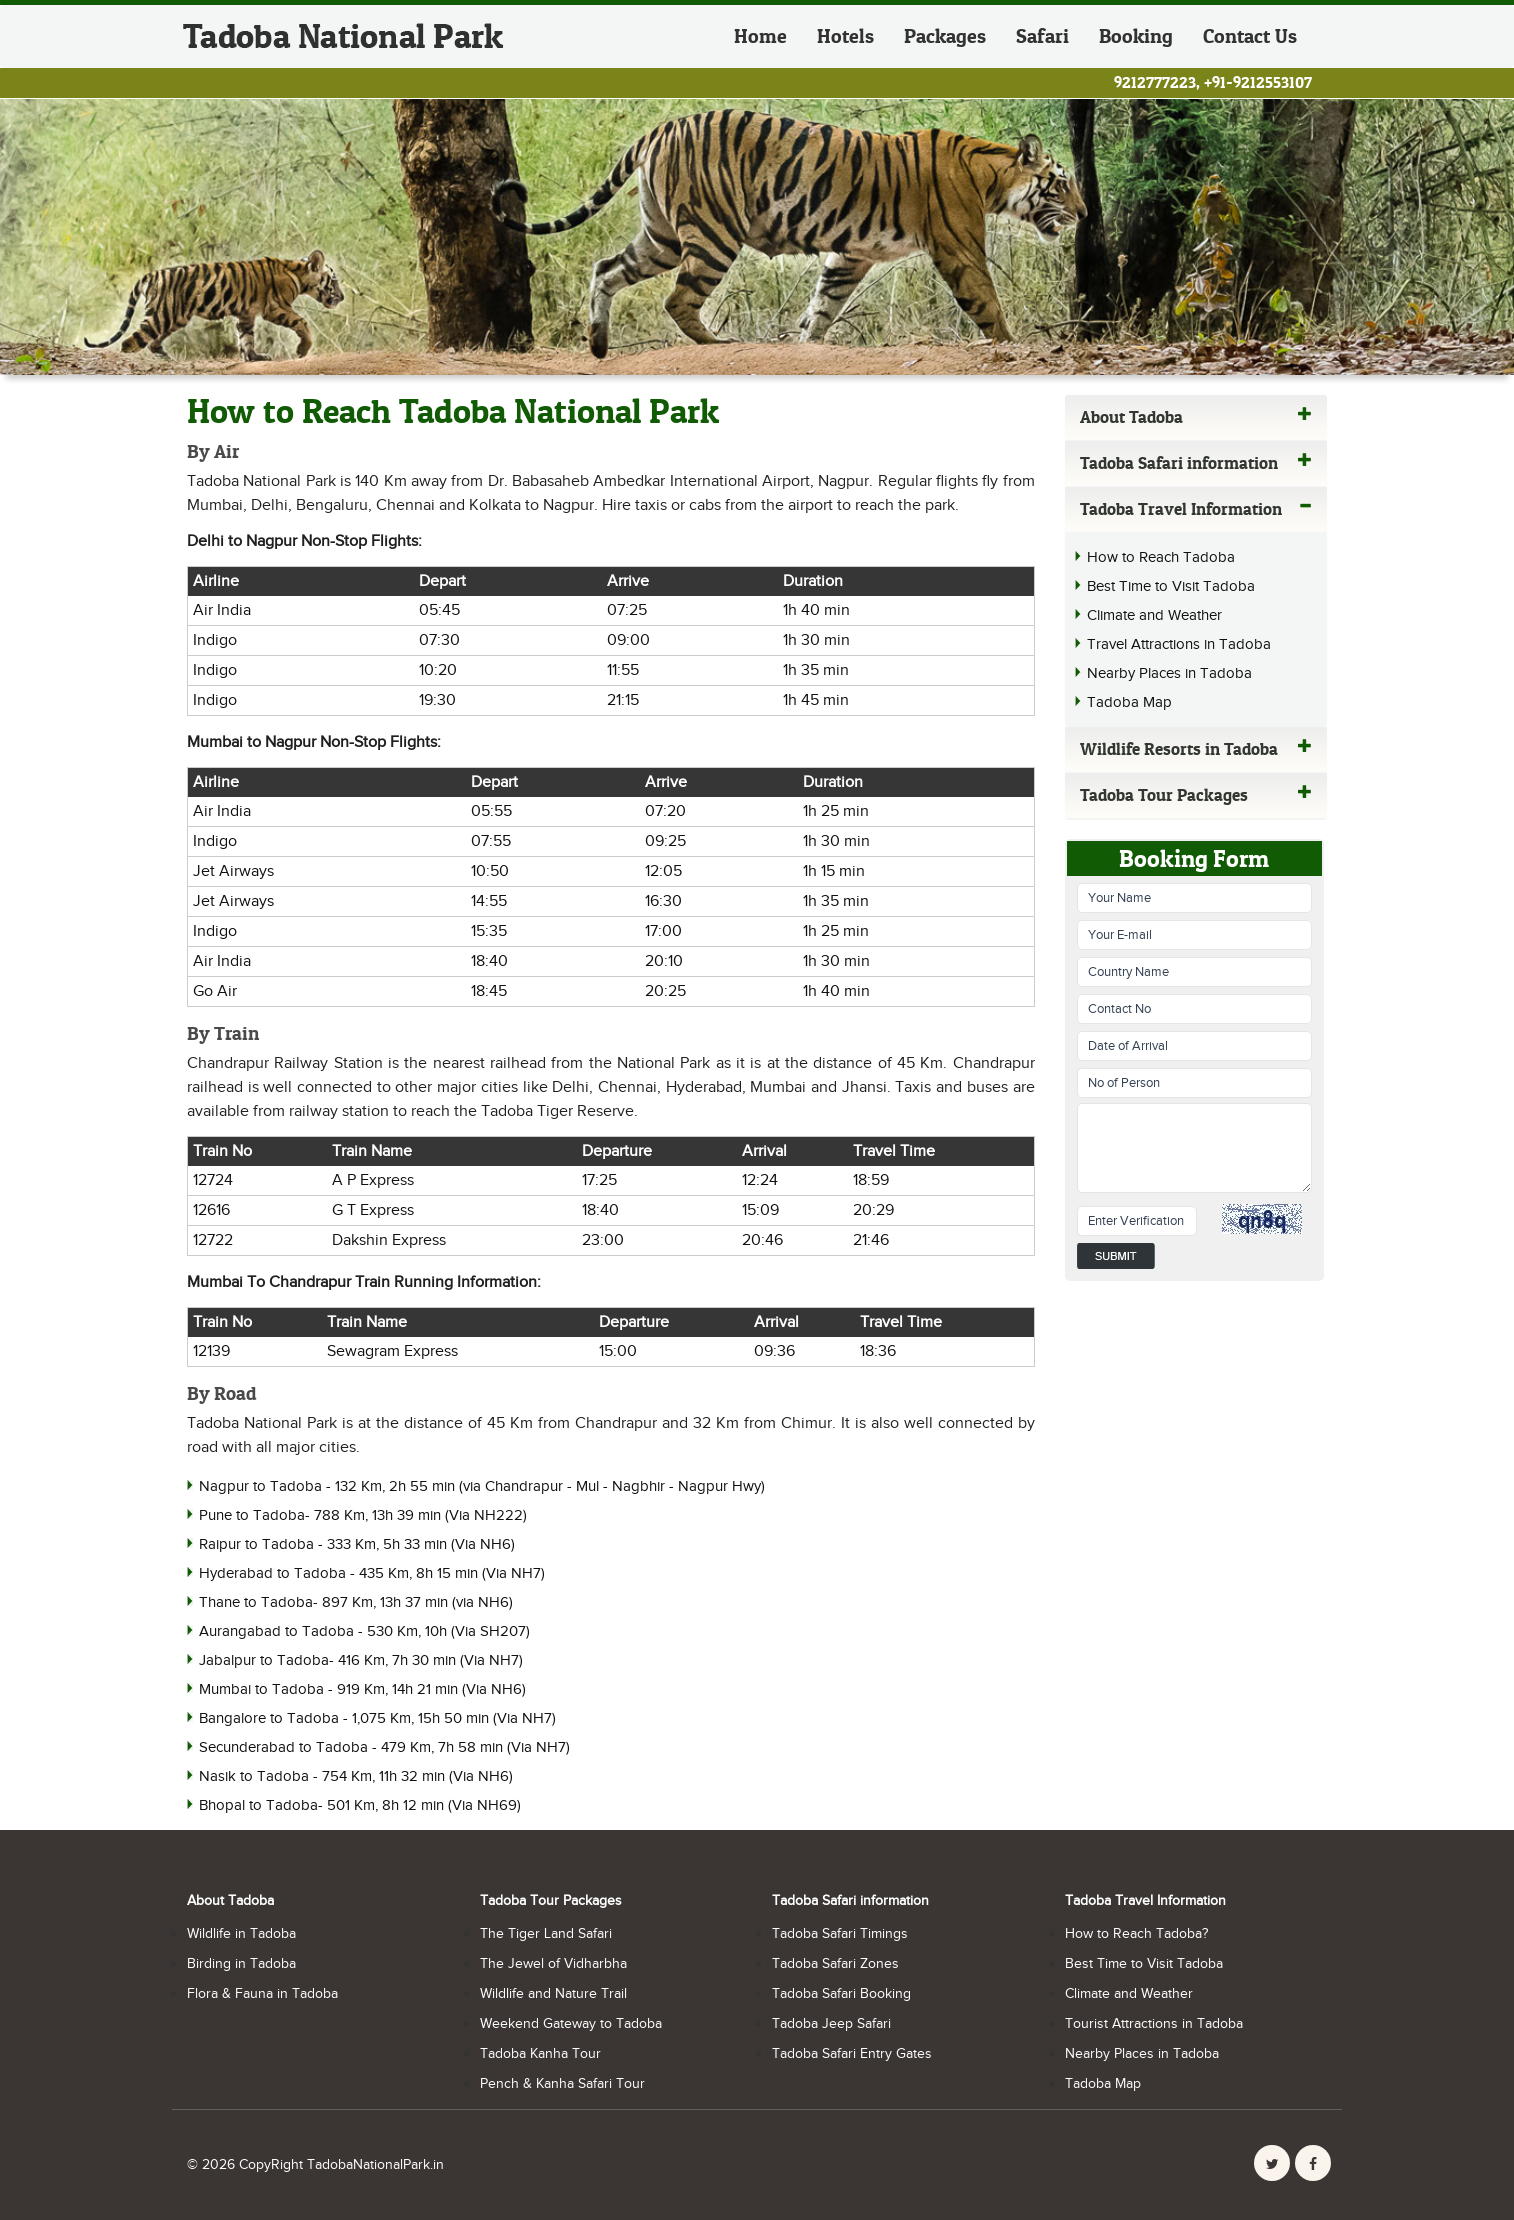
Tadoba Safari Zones (835, 1964)
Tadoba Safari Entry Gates (852, 2054)
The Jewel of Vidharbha (553, 1964)
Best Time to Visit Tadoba (1171, 586)
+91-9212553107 (1258, 82)
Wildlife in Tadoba (241, 1934)
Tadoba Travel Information (1196, 509)
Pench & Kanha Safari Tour (562, 2084)
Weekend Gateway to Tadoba (571, 2024)
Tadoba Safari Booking (841, 1994)
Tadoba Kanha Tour (540, 2054)
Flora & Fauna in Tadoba (262, 1994)
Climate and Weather (1154, 615)
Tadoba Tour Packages (1196, 795)
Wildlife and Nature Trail (553, 1994)
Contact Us (1250, 36)
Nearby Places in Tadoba (1169, 673)
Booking (1136, 36)
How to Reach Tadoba (1161, 557)
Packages (945, 36)
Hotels (845, 36)
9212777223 (1155, 82)
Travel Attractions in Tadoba (1179, 644)
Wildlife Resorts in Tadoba (1196, 749)
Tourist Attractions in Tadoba (1154, 2024)
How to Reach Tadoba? (1136, 1934)
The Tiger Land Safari (546, 1934)
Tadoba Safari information (1196, 463)
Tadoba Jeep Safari (831, 2024)
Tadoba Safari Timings (840, 1934)
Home (760, 36)
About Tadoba (1196, 417)
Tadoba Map (1129, 702)
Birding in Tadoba (241, 1964)
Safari (1042, 36)
